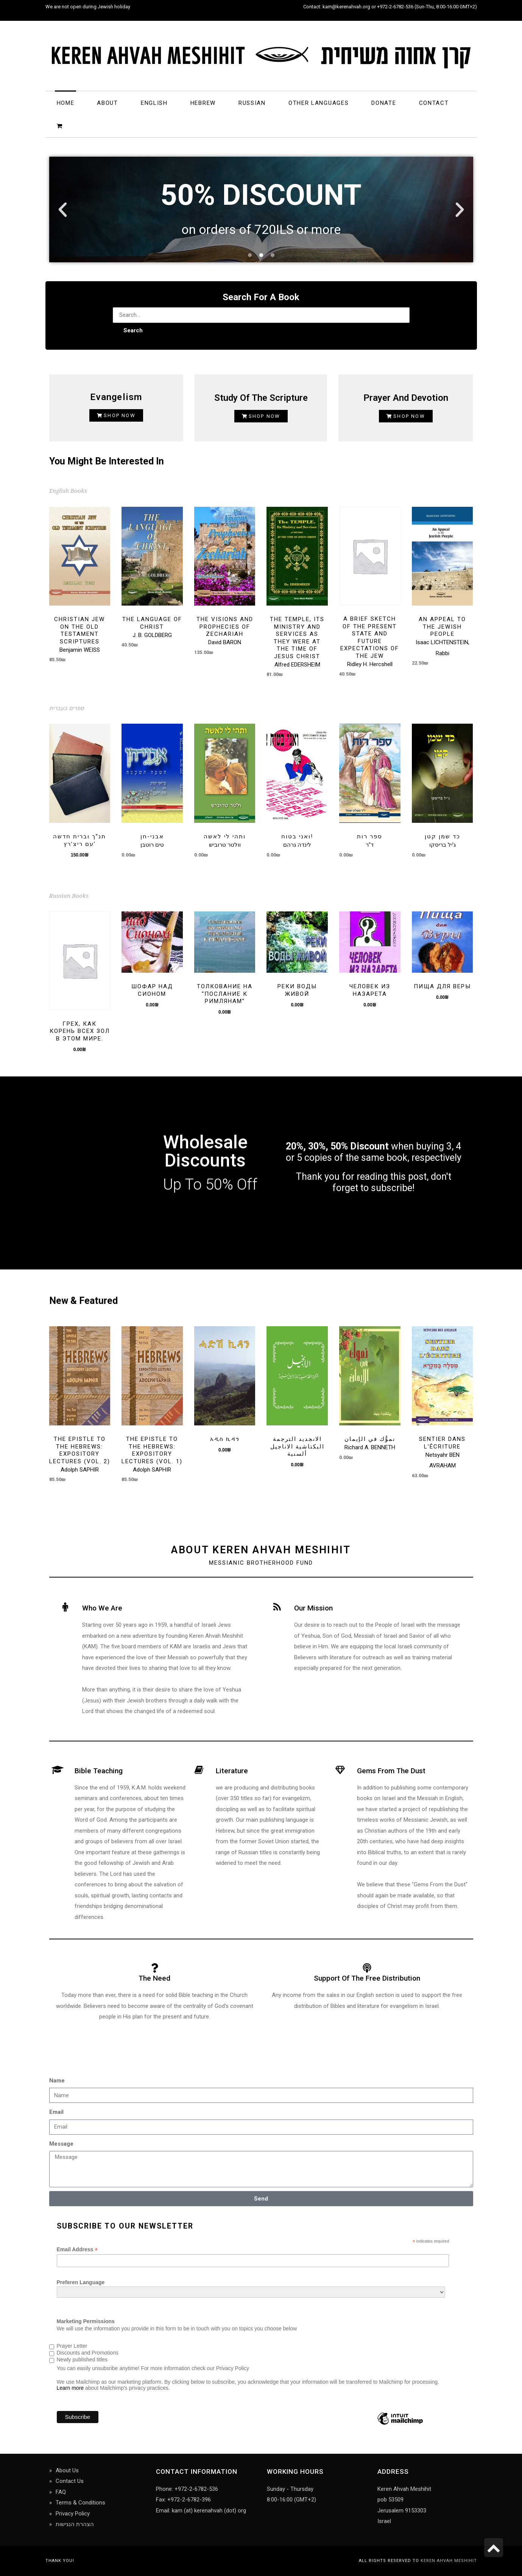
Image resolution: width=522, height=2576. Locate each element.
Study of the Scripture (261, 397)
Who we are (102, 1608)
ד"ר (370, 844)
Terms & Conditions (80, 2502)
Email (56, 2112)
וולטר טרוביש (225, 844)
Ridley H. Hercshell (370, 664)
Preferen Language (81, 2282)
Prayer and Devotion (405, 397)
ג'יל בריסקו (442, 844)
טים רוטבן (152, 844)
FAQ (61, 2492)
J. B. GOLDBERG (152, 635)
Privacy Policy (73, 2513)
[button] (62, 209)
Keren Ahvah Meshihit (449, 2560)
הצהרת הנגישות (75, 2524)
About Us (67, 2470)
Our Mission (313, 1608)
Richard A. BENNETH (369, 1447)
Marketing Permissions (86, 2321)
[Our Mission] (277, 1607)
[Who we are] (65, 1607)
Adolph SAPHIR (80, 1469)
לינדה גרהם (297, 844)
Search (133, 330)
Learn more (70, 2388)
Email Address (77, 2249)
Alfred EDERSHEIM (297, 664)
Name (57, 2080)
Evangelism (116, 397)
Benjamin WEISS (79, 649)
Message (61, 2143)
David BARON (224, 642)
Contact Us (70, 2481)
